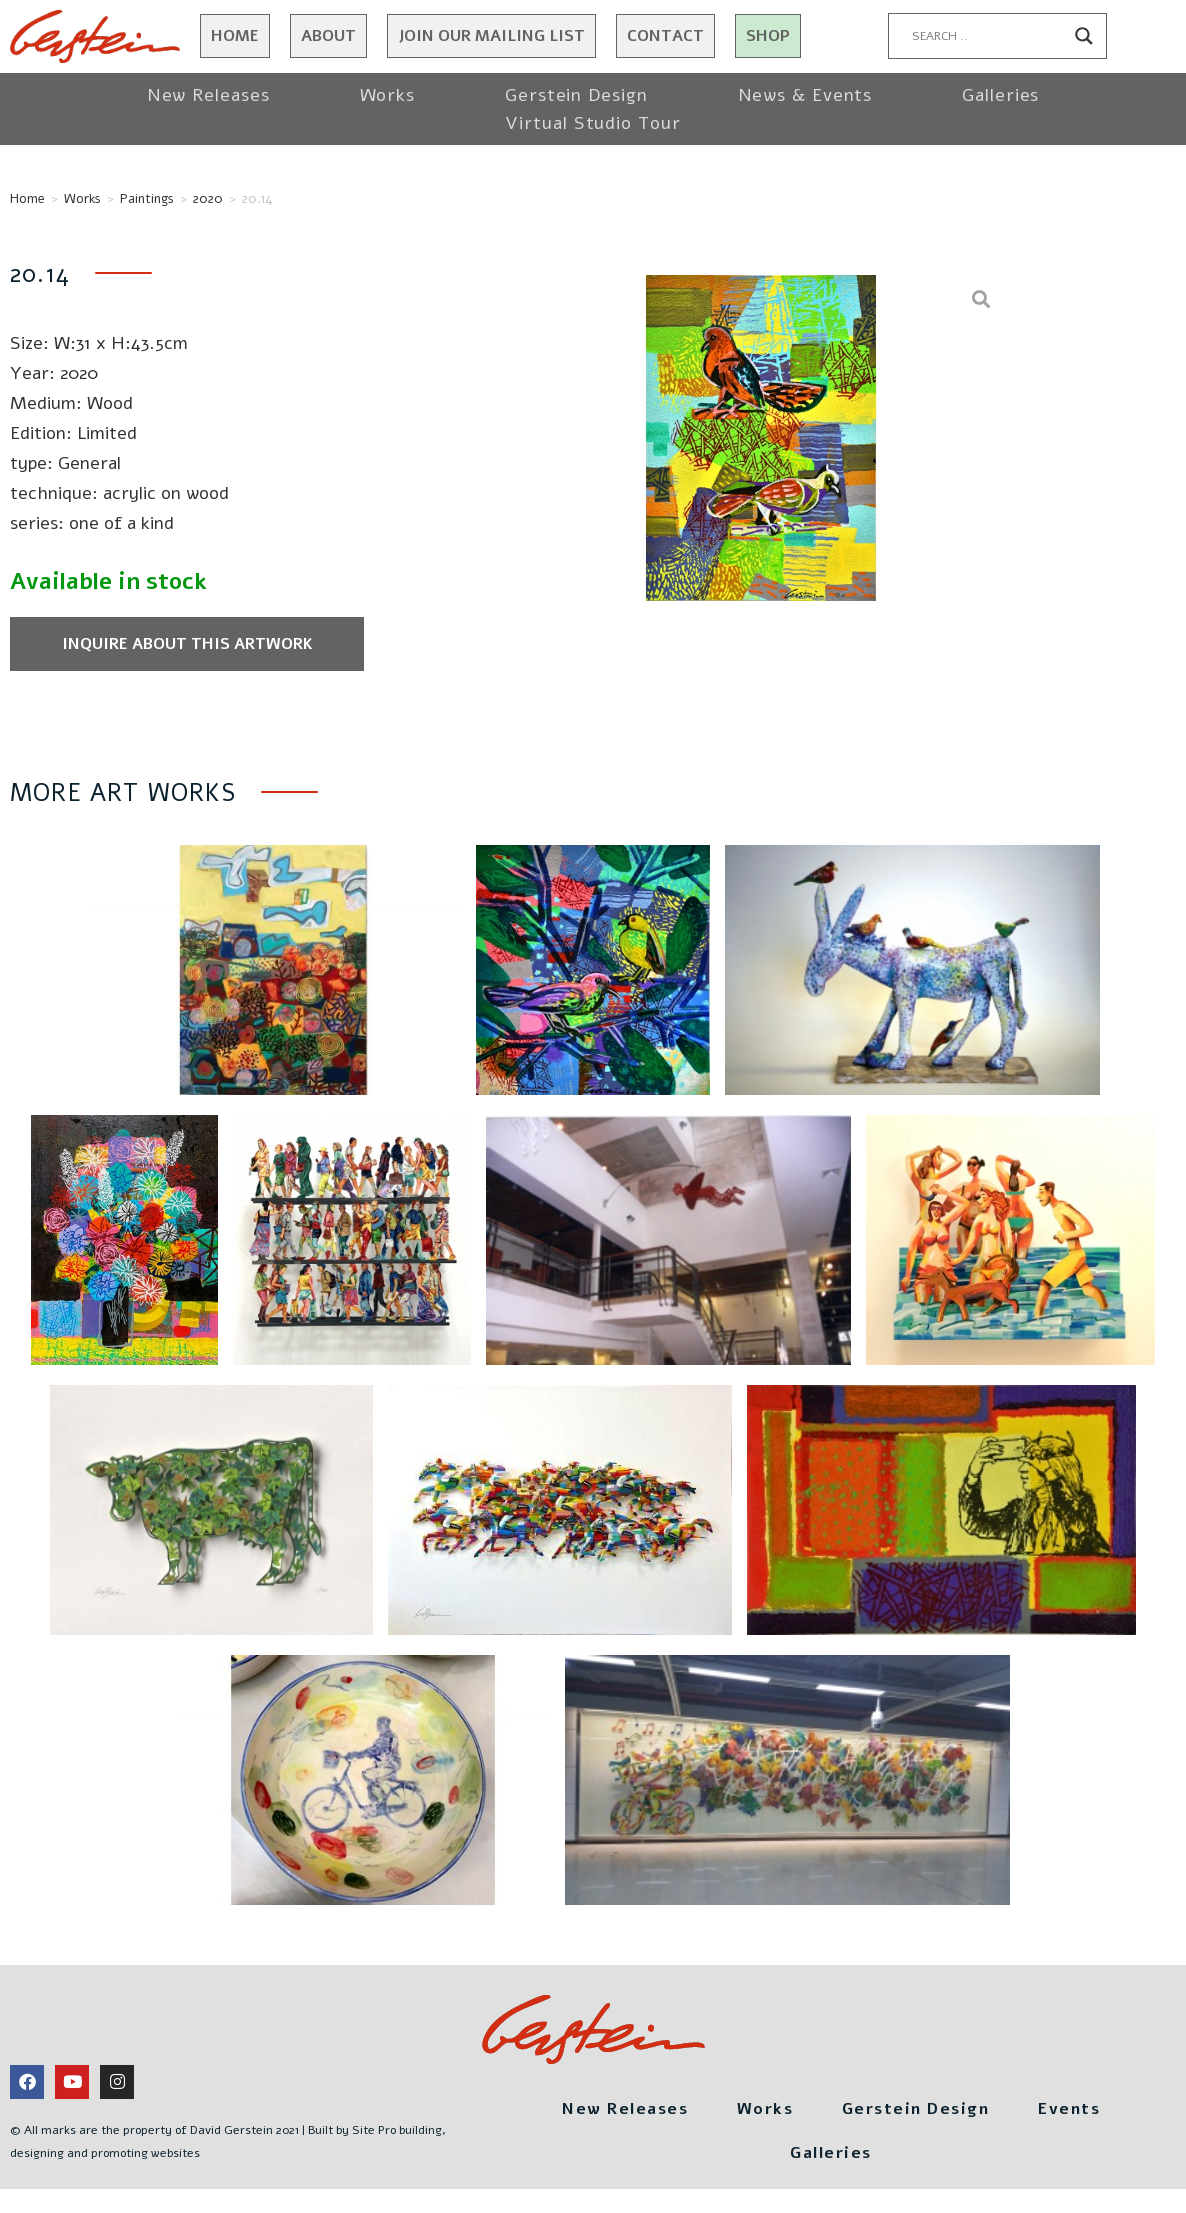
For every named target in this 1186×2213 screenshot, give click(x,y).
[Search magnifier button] (1084, 36)
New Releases (208, 95)
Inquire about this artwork (138, 656)
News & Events (805, 95)
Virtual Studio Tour (592, 123)
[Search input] (988, 36)
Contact (665, 36)
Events (1104, 2125)
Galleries (1000, 95)
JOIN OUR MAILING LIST (491, 36)
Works (388, 95)
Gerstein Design (576, 95)
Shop (768, 36)
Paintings (147, 199)
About (328, 36)
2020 (208, 199)
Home (235, 36)
